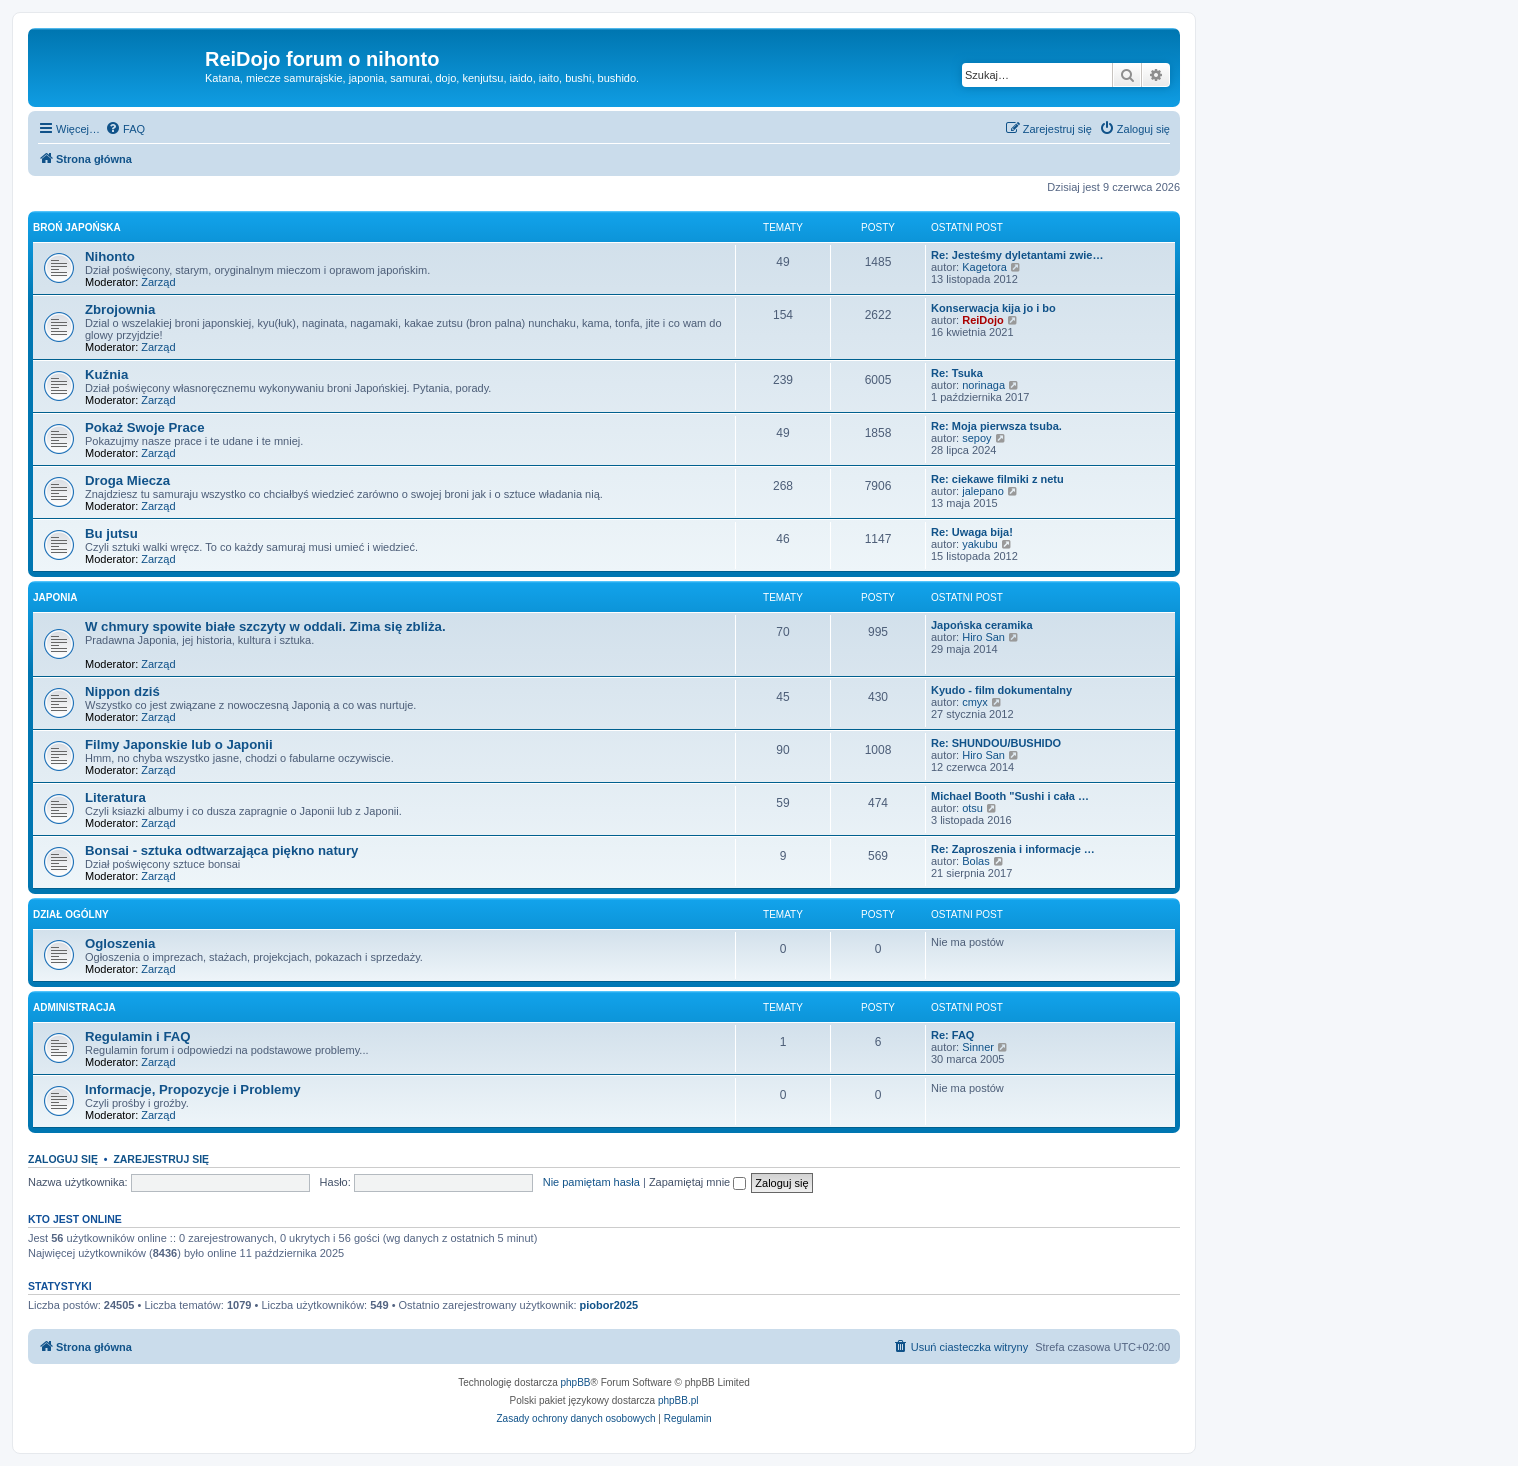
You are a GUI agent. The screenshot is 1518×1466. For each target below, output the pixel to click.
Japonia (55, 597)
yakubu (979, 544)
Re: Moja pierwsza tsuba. (996, 426)
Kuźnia (106, 374)
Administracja (74, 1007)
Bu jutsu (111, 533)
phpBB (576, 1382)
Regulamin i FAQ (138, 1036)
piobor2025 (609, 1305)
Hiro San (983, 637)
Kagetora (984, 267)
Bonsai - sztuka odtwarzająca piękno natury (221, 850)
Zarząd (158, 282)
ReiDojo (983, 320)
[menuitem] (125, 129)
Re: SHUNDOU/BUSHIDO (996, 743)
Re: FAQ (952, 1035)
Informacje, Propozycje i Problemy (192, 1089)
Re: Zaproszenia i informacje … (1013, 849)
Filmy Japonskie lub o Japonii (179, 744)
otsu (972, 808)
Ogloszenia (120, 943)
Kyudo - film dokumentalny (1001, 690)
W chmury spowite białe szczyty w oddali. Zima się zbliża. (265, 626)
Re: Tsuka (957, 373)
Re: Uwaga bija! (972, 532)
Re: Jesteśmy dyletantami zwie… (1017, 255)
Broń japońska (77, 227)
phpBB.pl (678, 1400)
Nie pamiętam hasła (591, 1182)
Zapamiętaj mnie (697, 1182)
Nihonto (110, 256)
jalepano (983, 491)
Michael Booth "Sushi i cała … (1010, 796)
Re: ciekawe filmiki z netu (997, 479)
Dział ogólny (71, 914)
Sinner (978, 1047)
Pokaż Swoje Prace (144, 427)
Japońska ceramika (982, 625)
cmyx (975, 702)
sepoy (976, 438)
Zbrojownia (120, 309)
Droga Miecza (127, 480)
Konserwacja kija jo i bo (993, 308)
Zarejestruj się (161, 1159)
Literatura (115, 797)
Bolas (976, 861)
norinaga (983, 385)
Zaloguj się (63, 1159)
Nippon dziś (122, 691)
